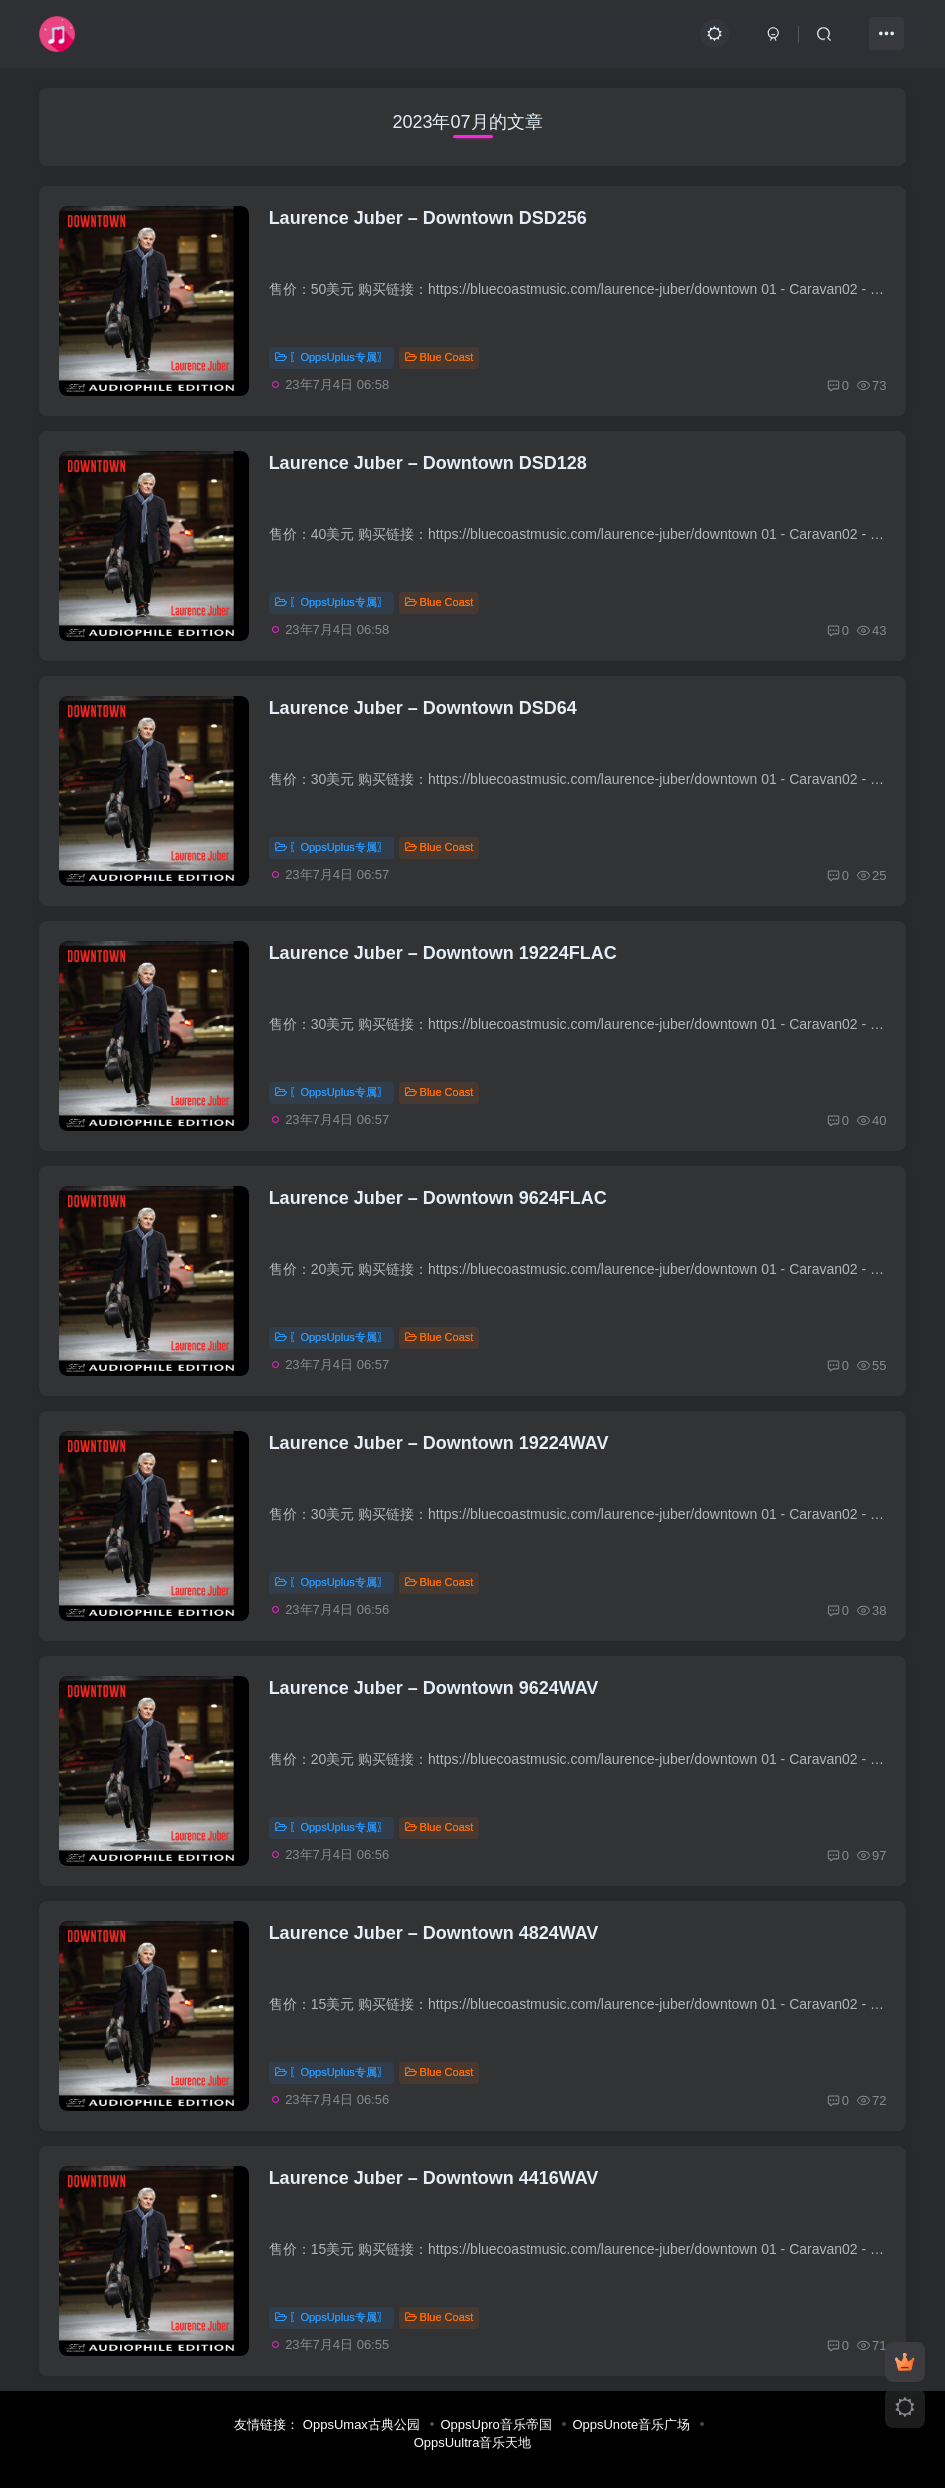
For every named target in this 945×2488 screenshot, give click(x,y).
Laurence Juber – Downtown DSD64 (423, 708)
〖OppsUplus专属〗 (331, 357)
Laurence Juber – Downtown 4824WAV (434, 1933)
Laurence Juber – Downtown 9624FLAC (438, 1198)
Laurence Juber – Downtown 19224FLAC (443, 953)
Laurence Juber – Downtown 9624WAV (434, 1688)
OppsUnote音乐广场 (631, 2424)
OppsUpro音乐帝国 (496, 2424)
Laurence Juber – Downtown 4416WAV (434, 2178)
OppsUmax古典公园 (361, 2424)
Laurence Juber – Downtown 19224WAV (439, 1443)
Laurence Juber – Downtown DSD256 (428, 218)
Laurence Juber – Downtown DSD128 (428, 463)
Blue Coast (439, 357)
